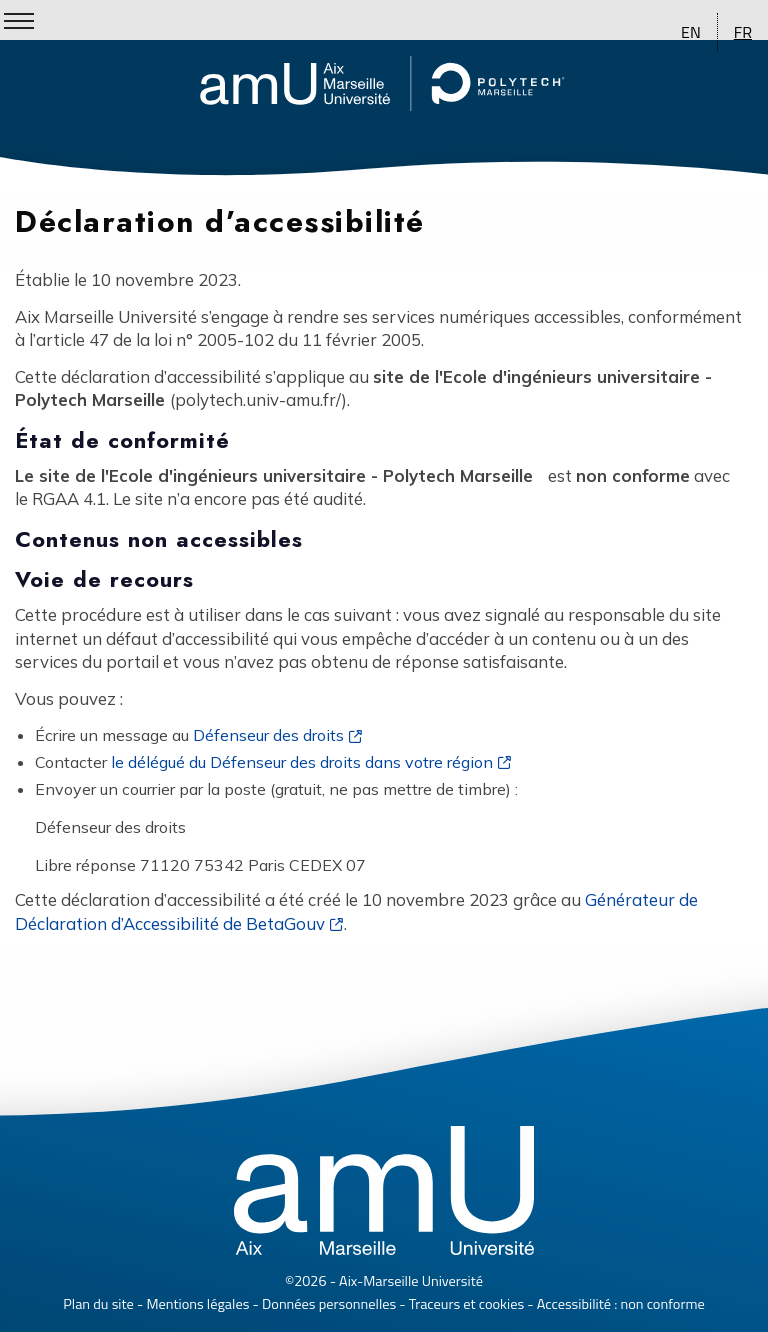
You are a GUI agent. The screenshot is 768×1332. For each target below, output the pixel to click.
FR (743, 32)
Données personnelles (329, 1304)
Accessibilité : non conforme (621, 1304)
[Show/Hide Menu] (19, 21)
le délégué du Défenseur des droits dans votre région (302, 762)
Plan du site (98, 1304)
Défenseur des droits (268, 735)
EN (691, 32)
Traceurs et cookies (466, 1304)
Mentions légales (198, 1304)
